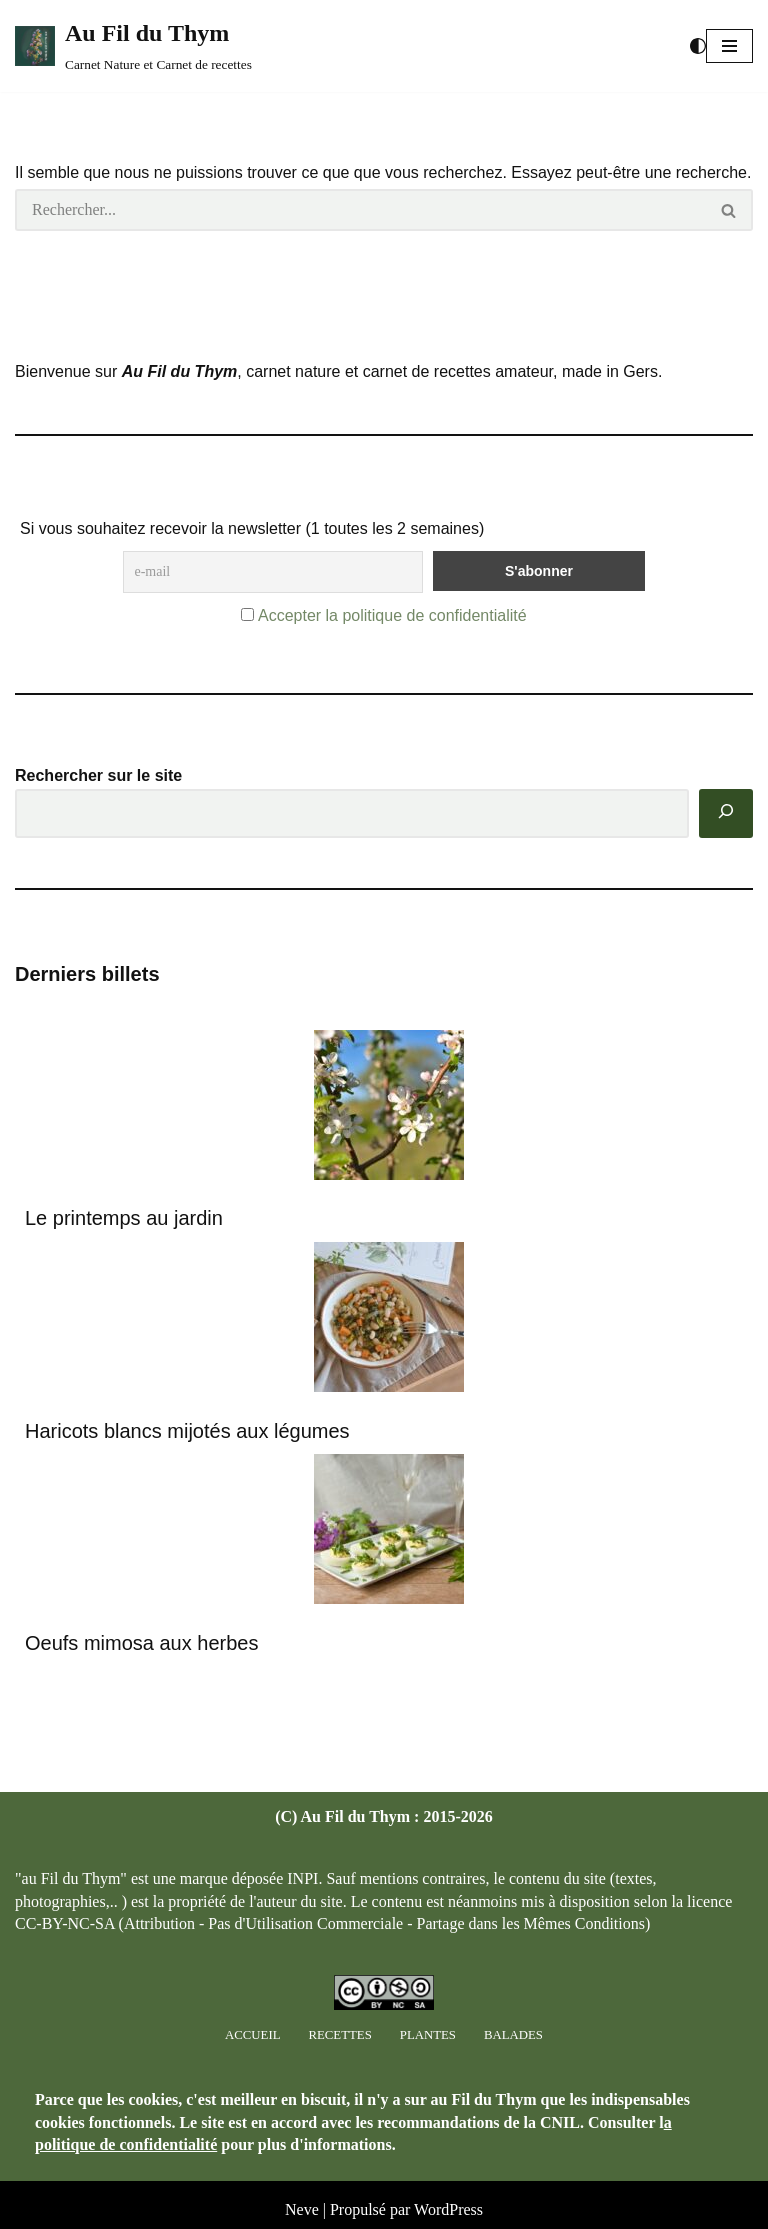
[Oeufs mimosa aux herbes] (389, 1532)
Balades (513, 2035)
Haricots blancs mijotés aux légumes (187, 1431)
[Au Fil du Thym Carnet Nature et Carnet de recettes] (133, 46)
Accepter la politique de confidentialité (392, 615)
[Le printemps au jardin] (389, 1108)
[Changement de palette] (698, 46)
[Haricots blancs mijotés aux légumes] (389, 1320)
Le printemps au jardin (124, 1218)
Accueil (252, 2035)
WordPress (448, 2209)
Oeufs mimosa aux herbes (141, 1643)
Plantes (428, 2035)
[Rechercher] (360, 210)
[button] (729, 46)
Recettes (339, 2035)
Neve (302, 2209)
